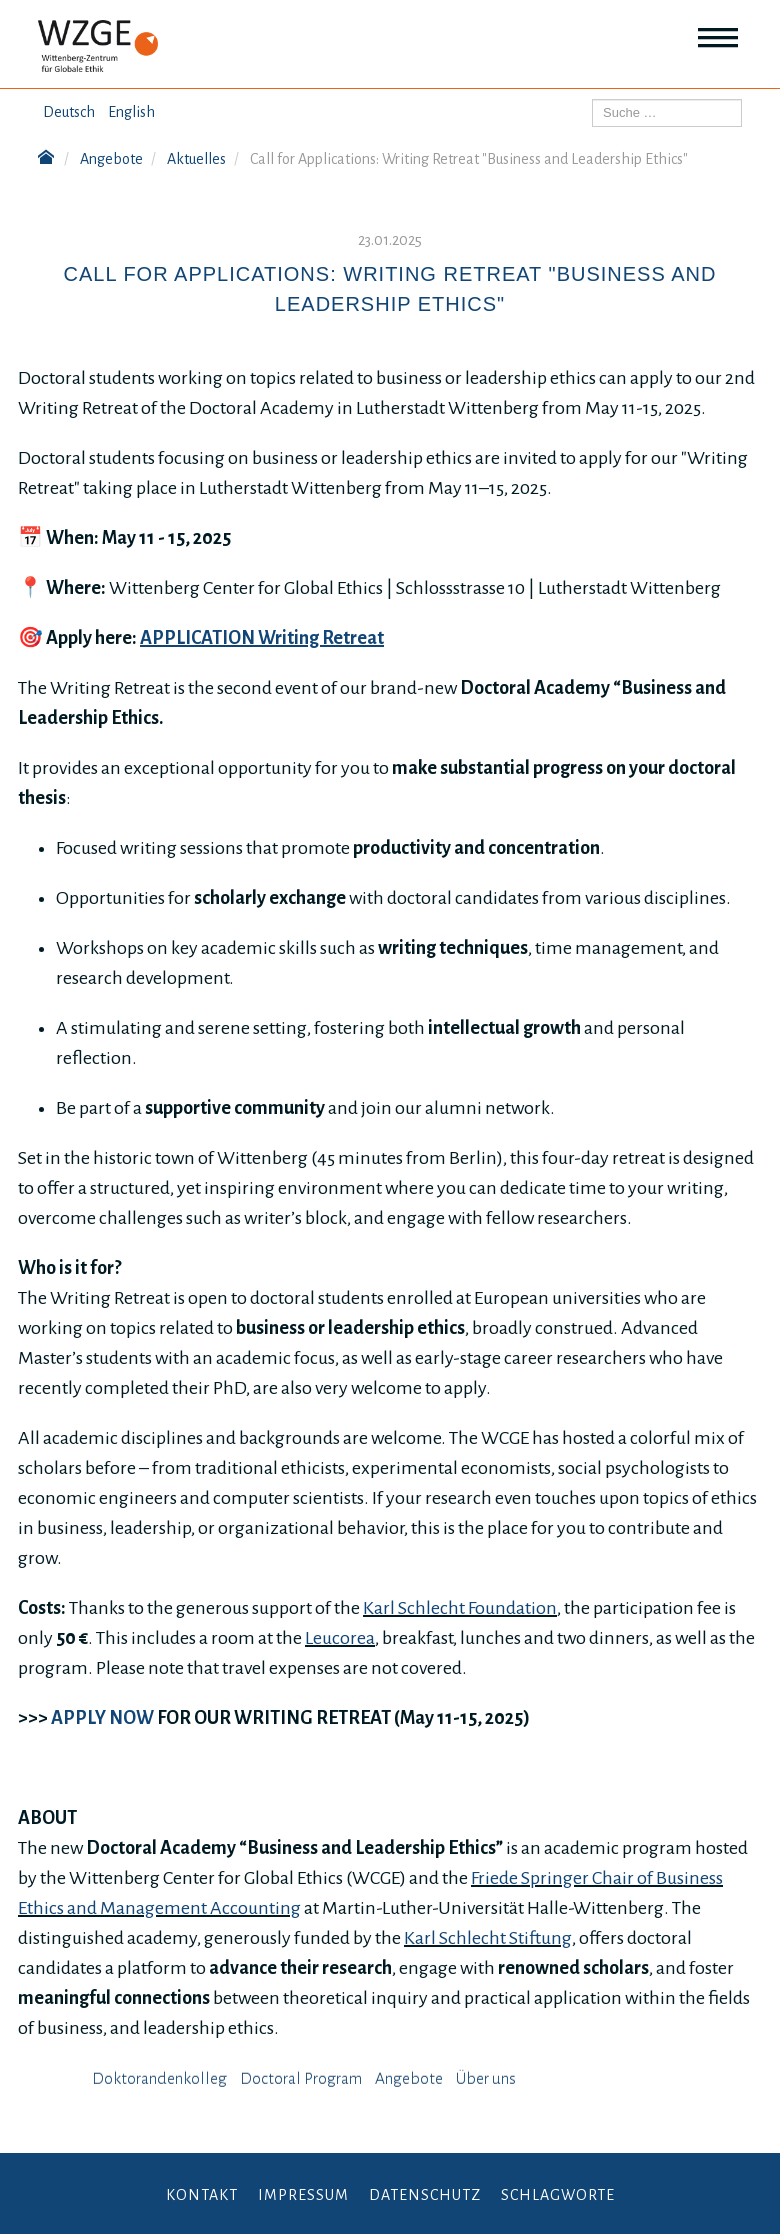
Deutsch (69, 112)
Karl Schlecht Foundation (460, 1608)
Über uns (486, 2079)
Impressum (303, 2195)
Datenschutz (425, 2195)
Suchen (592, 99)
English (131, 112)
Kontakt (202, 2195)
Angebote (409, 2079)
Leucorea (340, 1638)
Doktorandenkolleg (159, 2079)
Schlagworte (558, 2195)
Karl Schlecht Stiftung (488, 1938)
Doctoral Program (301, 2079)
